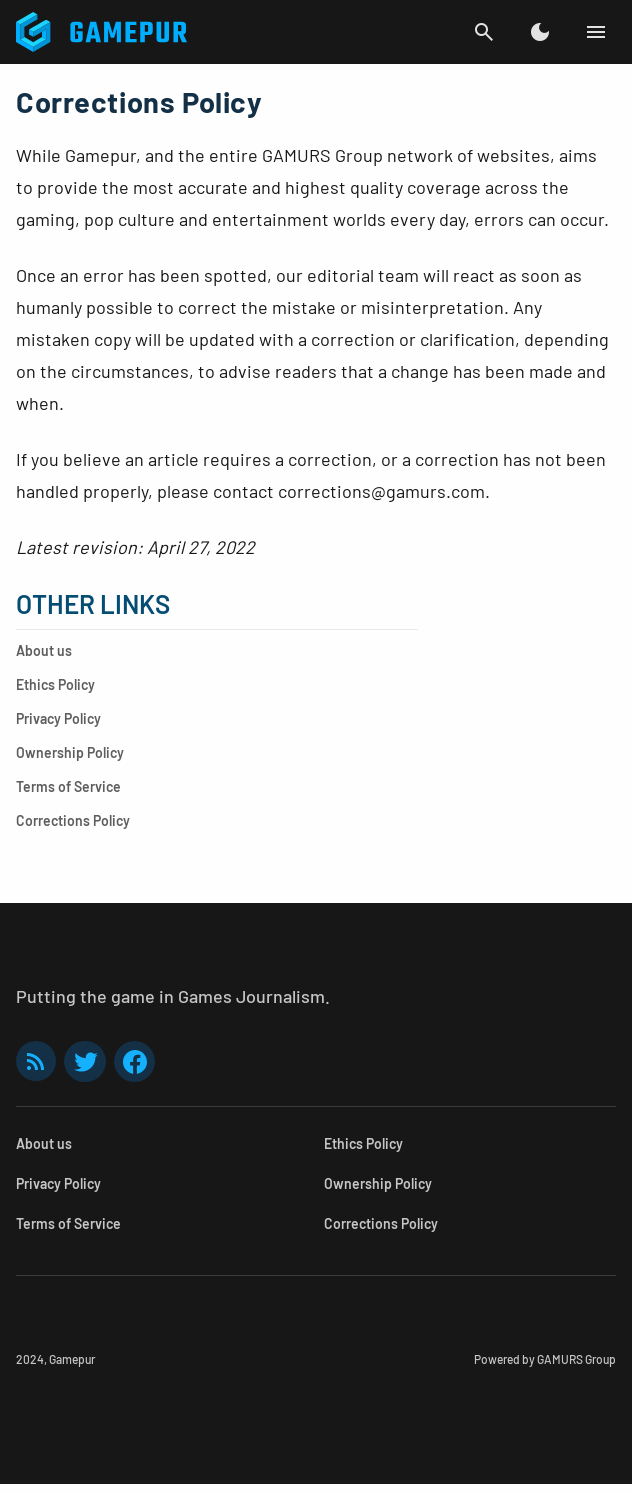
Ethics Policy (55, 684)
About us (44, 650)
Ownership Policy (70, 752)
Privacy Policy (58, 718)
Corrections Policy (73, 820)
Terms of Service (68, 786)
